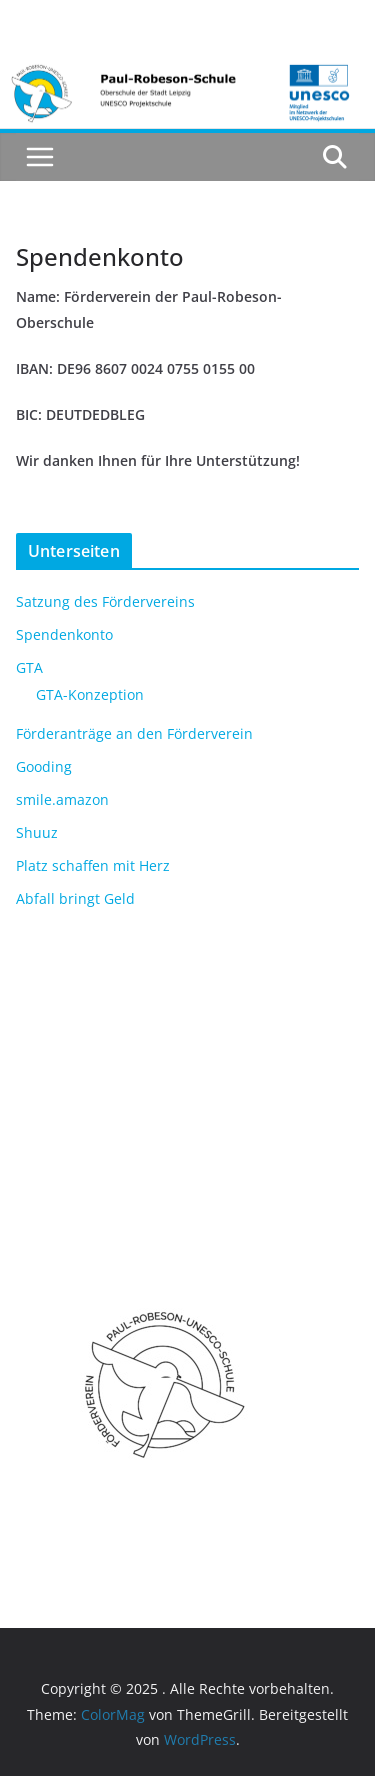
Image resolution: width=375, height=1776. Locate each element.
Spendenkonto (64, 634)
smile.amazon (62, 799)
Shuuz (37, 832)
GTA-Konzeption (90, 694)
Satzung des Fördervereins (105, 601)
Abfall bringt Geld (75, 898)
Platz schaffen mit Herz (93, 865)
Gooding (44, 766)
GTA (29, 667)
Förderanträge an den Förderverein (134, 733)
